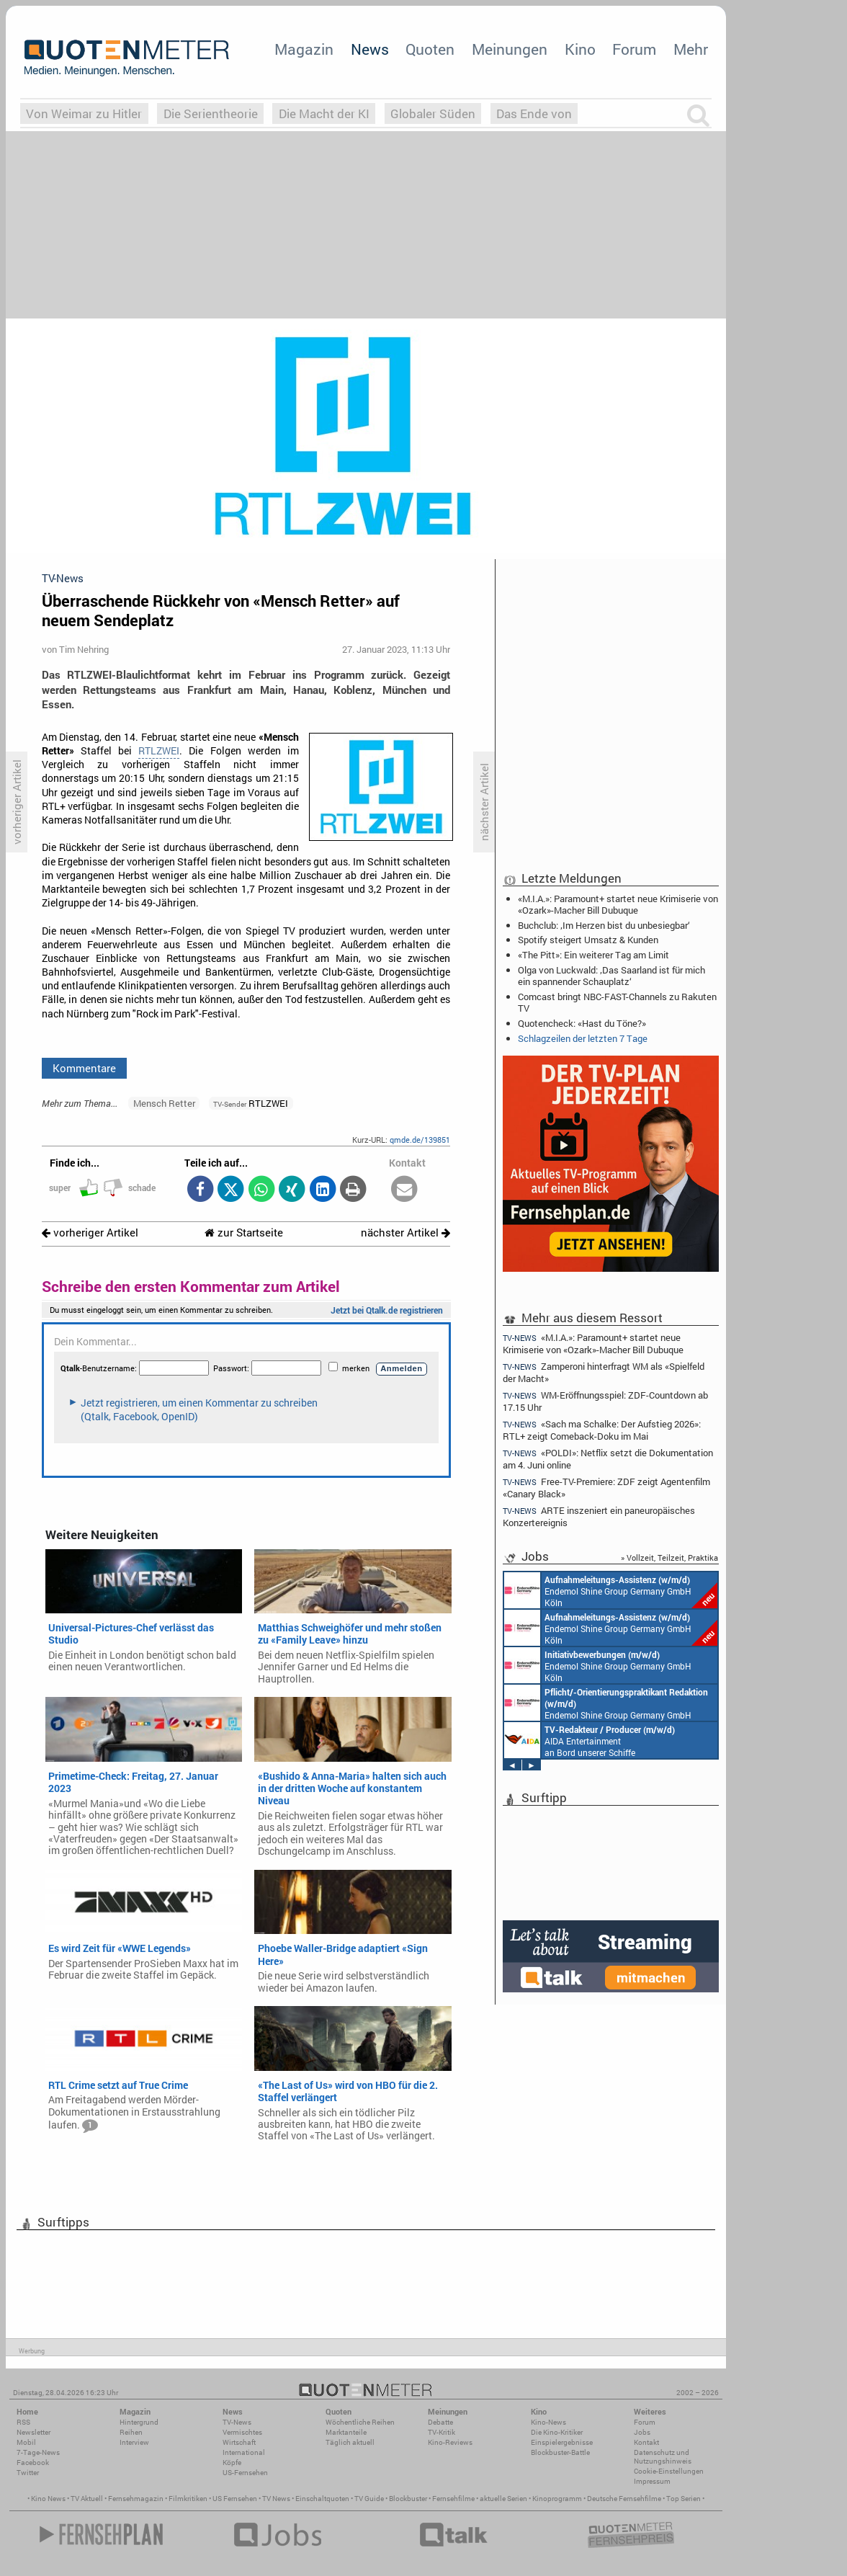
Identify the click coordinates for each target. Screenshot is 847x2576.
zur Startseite (244, 1232)
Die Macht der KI (324, 113)
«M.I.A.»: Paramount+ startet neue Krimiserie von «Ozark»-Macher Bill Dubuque (618, 904)
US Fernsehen (234, 2498)
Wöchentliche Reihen (360, 2422)
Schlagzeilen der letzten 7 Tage (582, 1038)
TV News (276, 2498)
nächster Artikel (405, 1232)
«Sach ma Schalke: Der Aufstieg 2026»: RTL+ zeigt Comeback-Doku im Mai (602, 1430)
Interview (134, 2442)
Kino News (48, 2498)
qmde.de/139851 (420, 1139)
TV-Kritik (441, 2432)
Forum (634, 49)
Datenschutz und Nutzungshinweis (662, 2457)
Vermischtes (242, 2432)
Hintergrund (139, 2422)
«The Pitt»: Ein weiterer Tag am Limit (593, 954)
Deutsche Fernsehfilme (624, 2498)
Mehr (690, 49)
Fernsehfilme (453, 2498)
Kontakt (646, 2442)
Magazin (303, 49)
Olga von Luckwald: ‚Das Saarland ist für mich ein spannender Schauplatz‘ (611, 975)
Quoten (429, 49)
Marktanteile (346, 2432)
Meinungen (509, 49)
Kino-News (548, 2422)
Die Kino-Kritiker (557, 2432)
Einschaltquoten (322, 2498)
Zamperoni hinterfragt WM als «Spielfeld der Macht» (603, 1372)
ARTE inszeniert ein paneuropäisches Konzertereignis (599, 1516)
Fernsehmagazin (135, 2498)
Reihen (131, 2432)
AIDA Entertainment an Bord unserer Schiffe (589, 1740)
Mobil (26, 2442)
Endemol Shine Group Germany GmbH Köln (610, 1590)
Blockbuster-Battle (560, 2452)
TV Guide (369, 2498)
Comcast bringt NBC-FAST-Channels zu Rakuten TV (617, 1002)
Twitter (28, 2472)
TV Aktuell (87, 2498)
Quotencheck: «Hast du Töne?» (582, 1023)
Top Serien (683, 2498)
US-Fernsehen (245, 2472)
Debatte (440, 2422)
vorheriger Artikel (90, 1232)
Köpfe (232, 2462)
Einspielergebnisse (562, 2442)
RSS (23, 2422)
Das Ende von (534, 113)
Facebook (33, 2462)
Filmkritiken (188, 2498)
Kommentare (84, 1068)
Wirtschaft (239, 2442)
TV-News (237, 2422)
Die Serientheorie (210, 113)
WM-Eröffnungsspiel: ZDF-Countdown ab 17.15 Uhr (605, 1401)
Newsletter (33, 2432)
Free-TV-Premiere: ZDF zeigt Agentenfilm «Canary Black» (606, 1487)
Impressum (652, 2481)
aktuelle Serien (503, 2498)
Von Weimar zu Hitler (84, 113)
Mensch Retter (164, 1103)
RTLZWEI (158, 750)
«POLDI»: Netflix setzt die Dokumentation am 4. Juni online (608, 1459)
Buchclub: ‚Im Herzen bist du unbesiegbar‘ (604, 925)
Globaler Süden (432, 113)
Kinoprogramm (557, 2498)
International (244, 2452)
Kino (580, 49)
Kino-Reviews (450, 2442)
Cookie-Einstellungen (669, 2471)
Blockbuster (408, 2498)
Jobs (642, 2432)
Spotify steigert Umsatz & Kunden (588, 939)
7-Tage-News (38, 2452)
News (370, 49)
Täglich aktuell (350, 2442)
